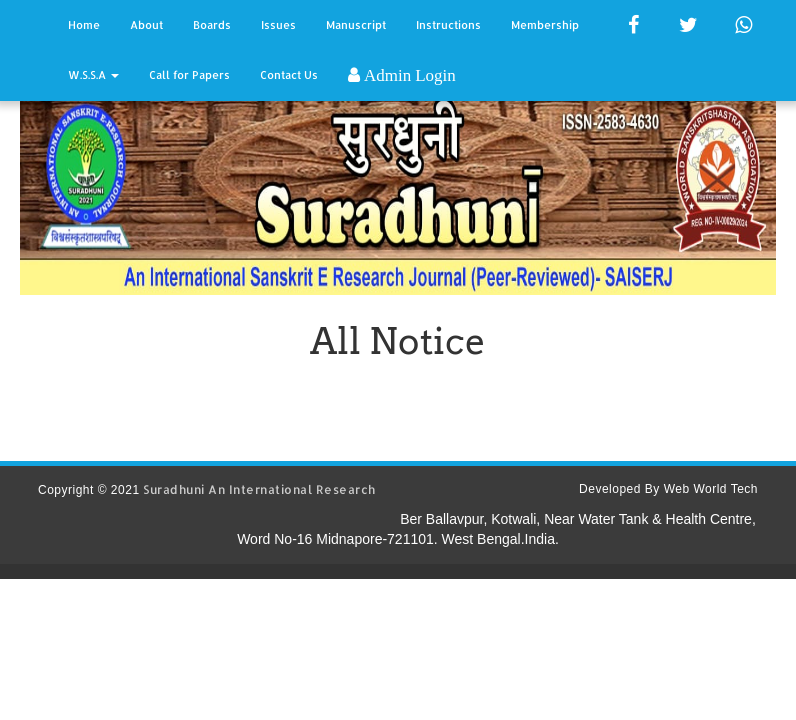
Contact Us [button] (289, 75)
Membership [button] (545, 25)
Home (84, 25)
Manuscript (356, 25)
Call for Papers (189, 75)
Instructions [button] (448, 25)
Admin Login (408, 74)
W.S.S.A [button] (93, 75)
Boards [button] (212, 25)
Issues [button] (278, 25)
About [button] (146, 25)
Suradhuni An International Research (259, 489)
